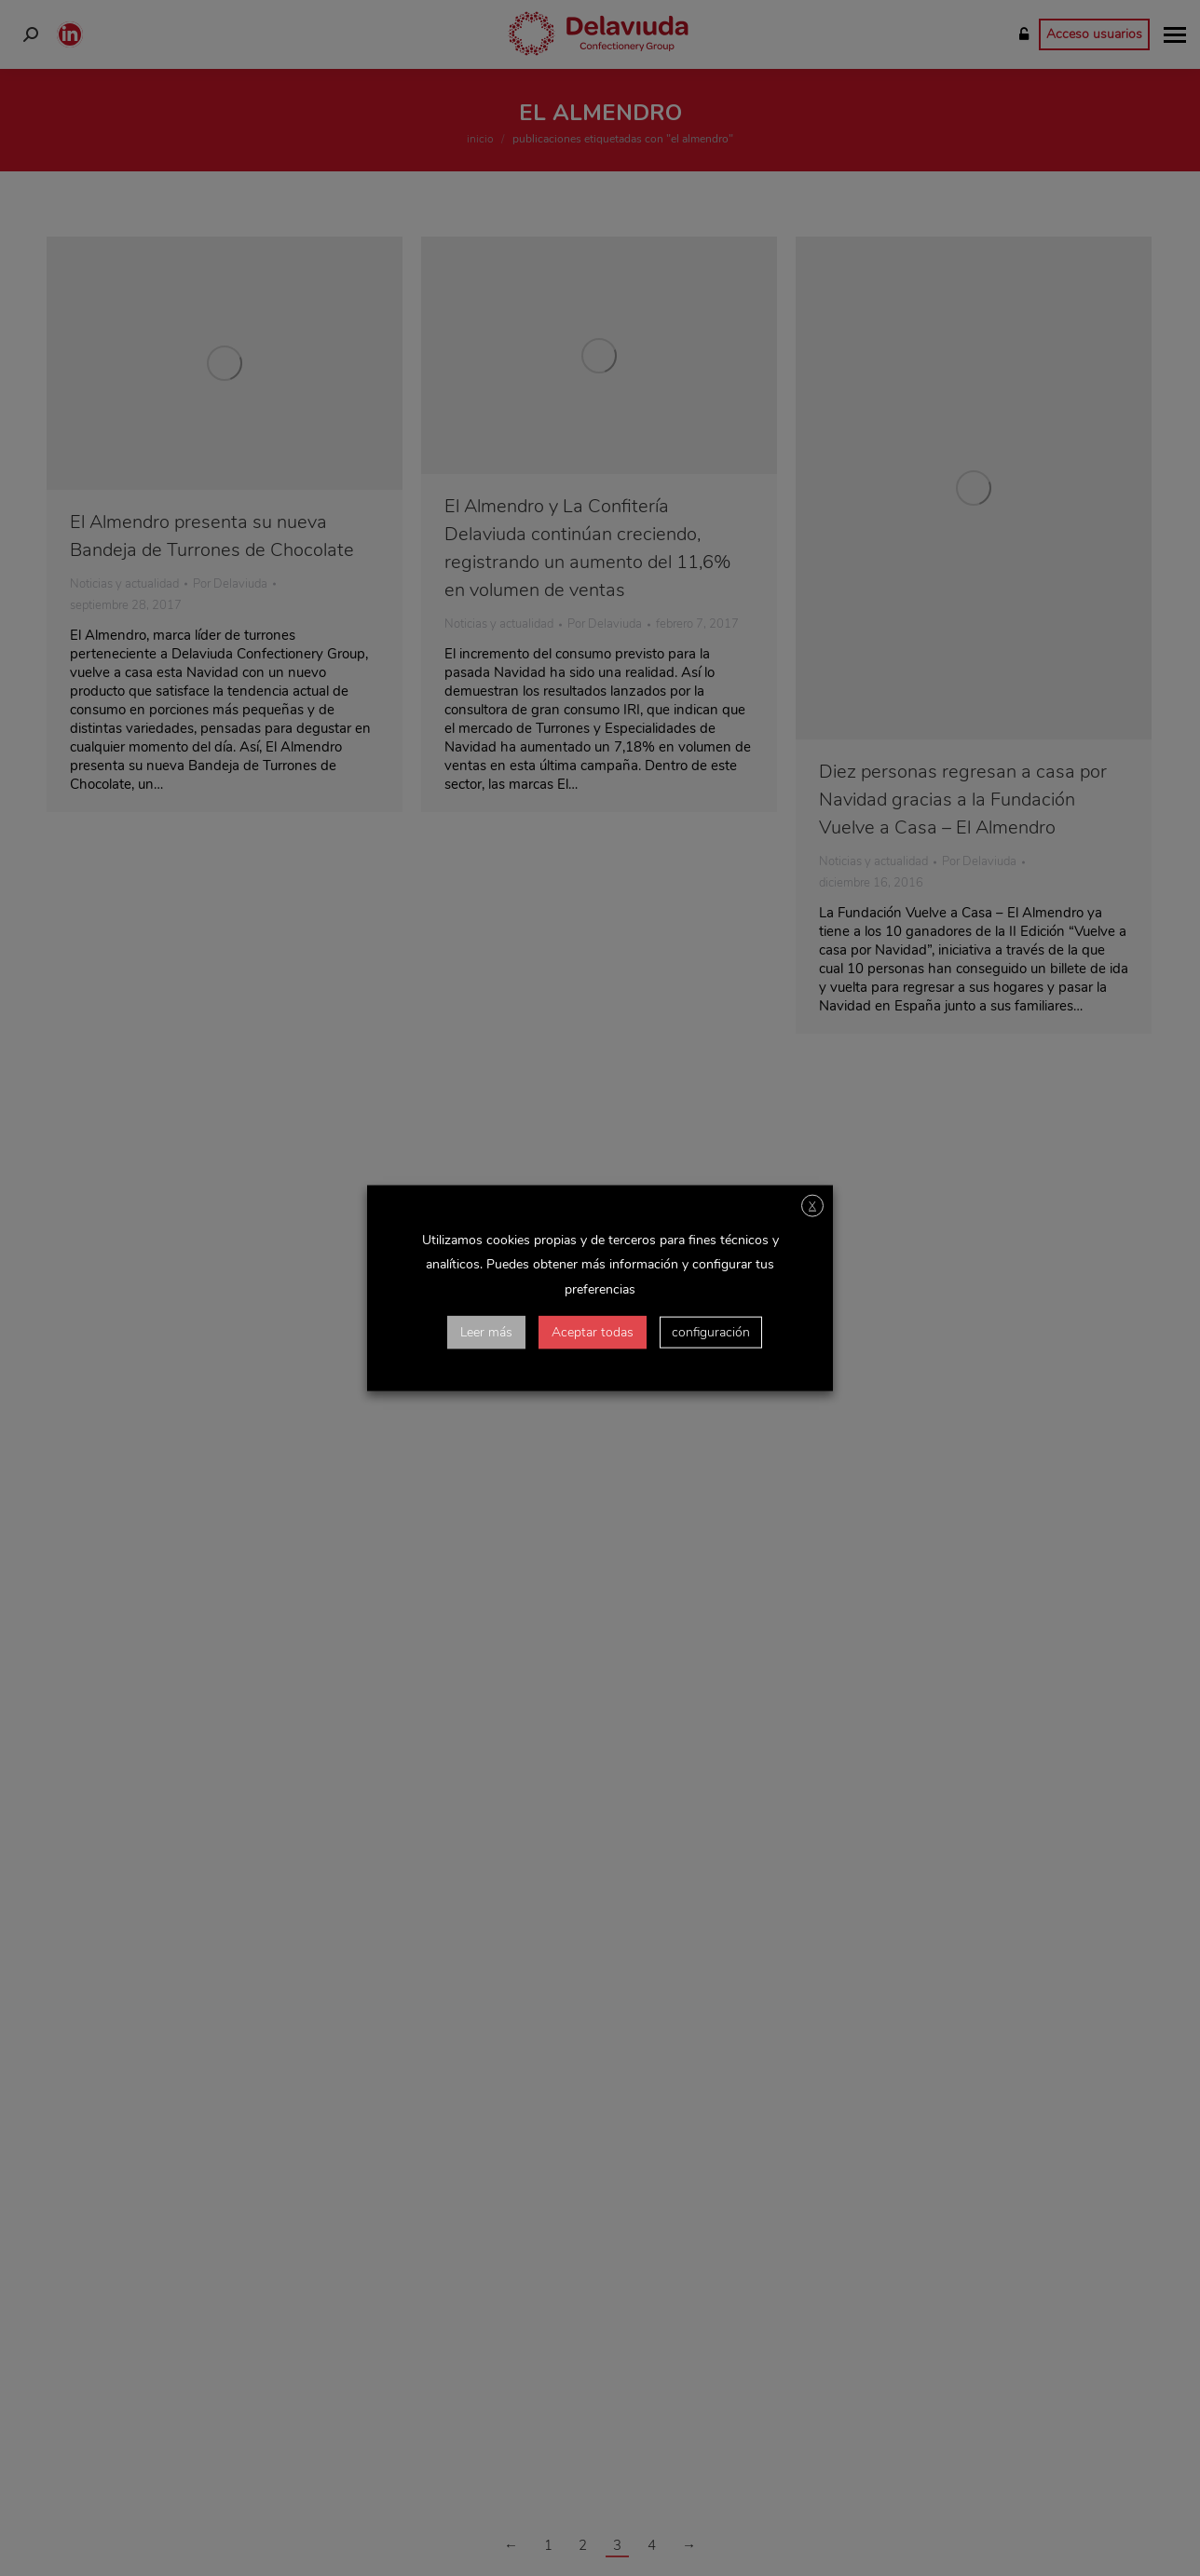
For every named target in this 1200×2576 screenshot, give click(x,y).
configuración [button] (711, 1331)
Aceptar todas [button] (593, 1331)
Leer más (486, 1331)
